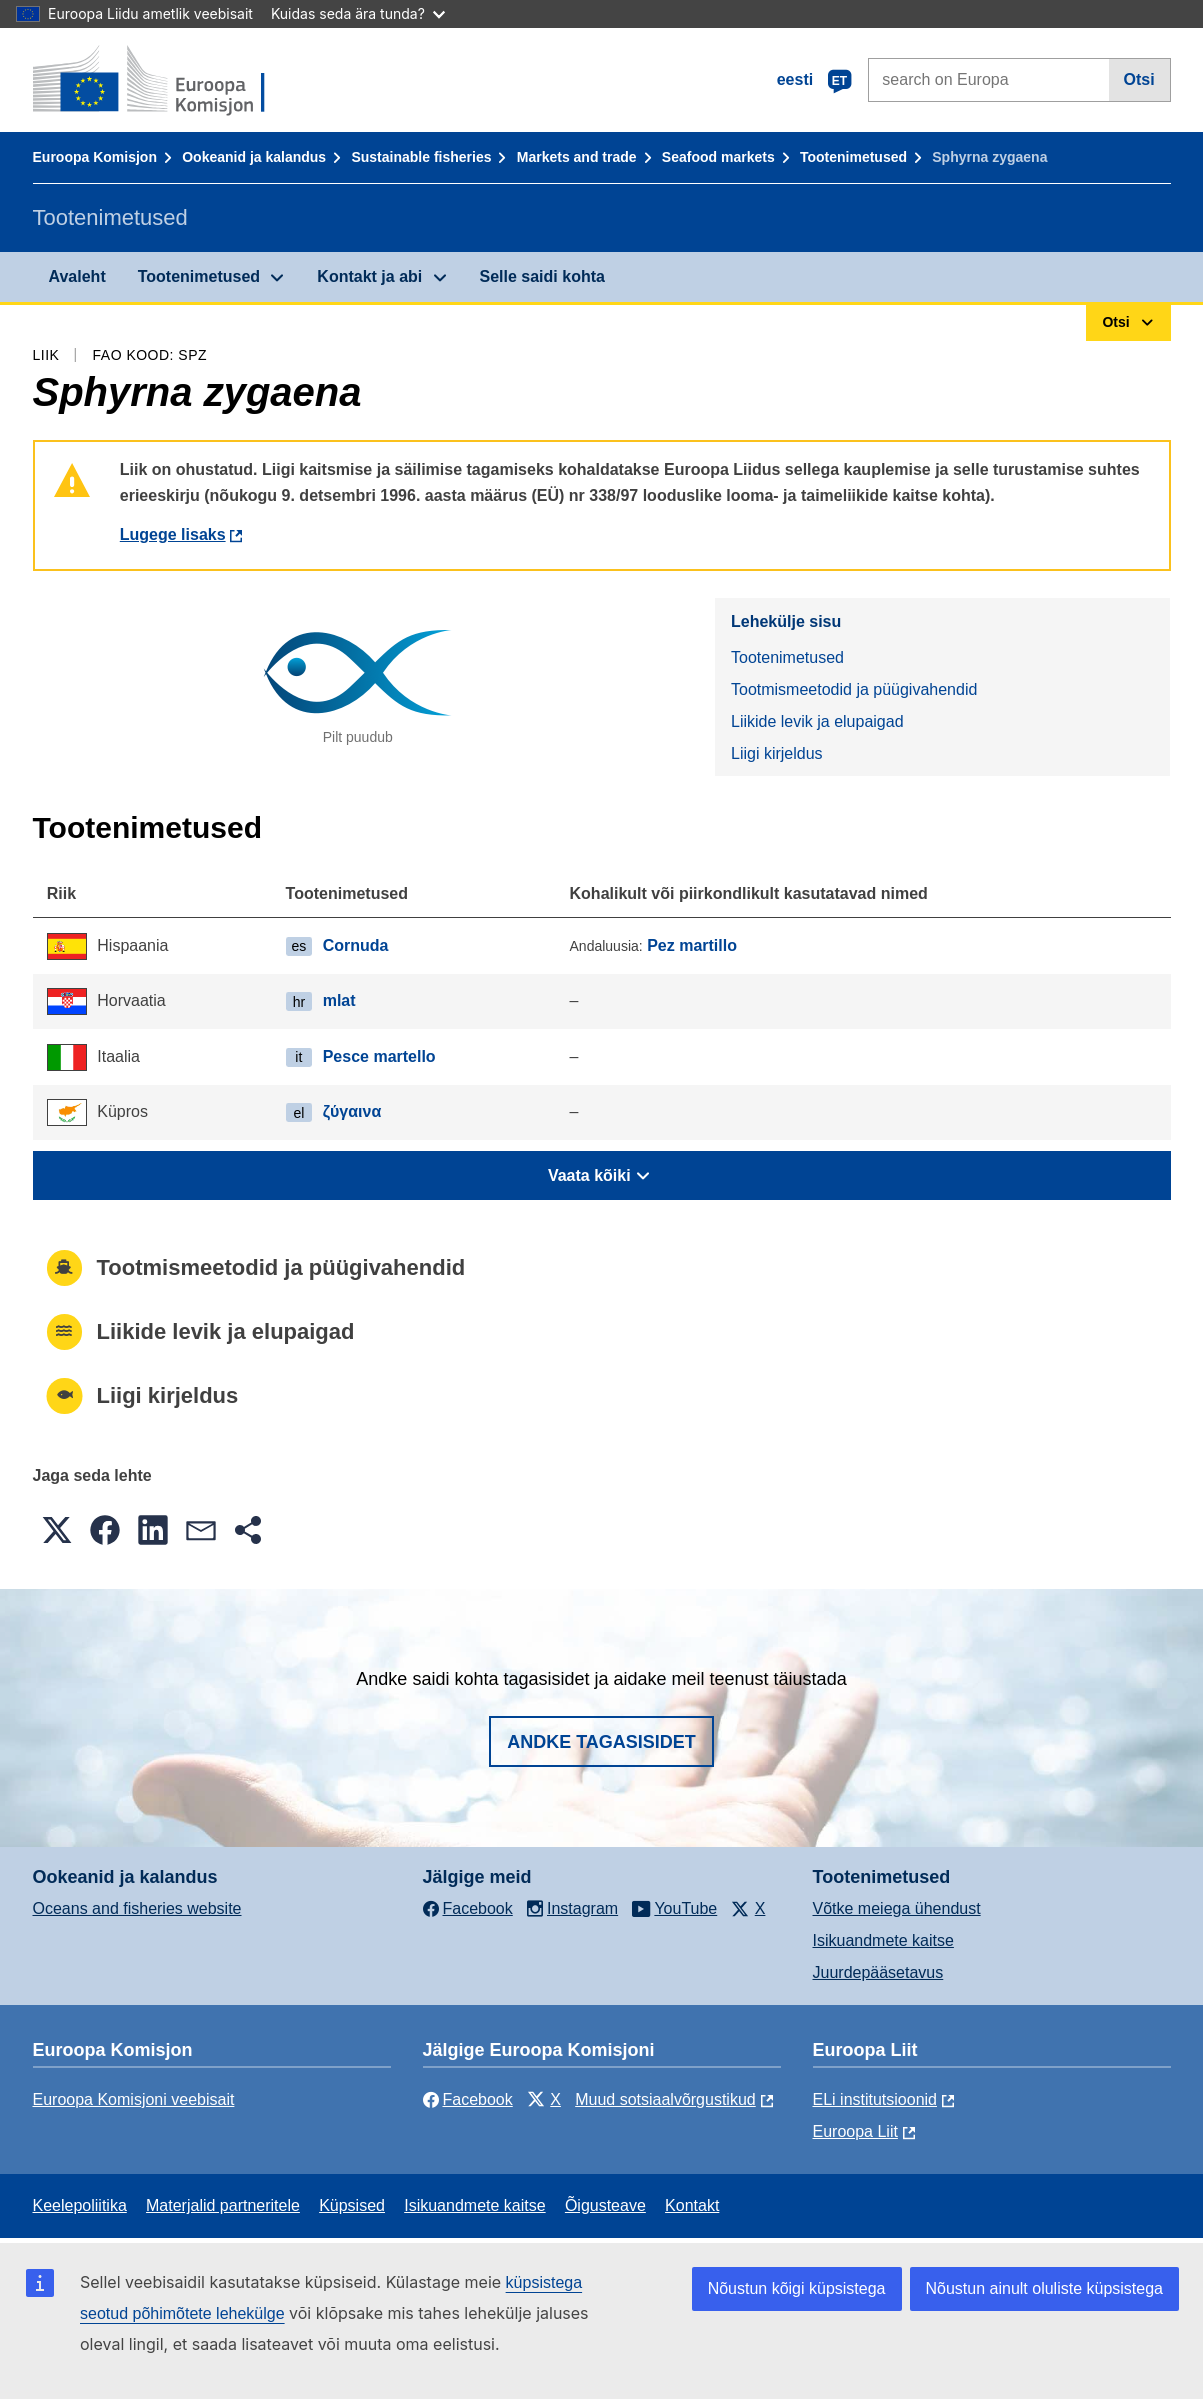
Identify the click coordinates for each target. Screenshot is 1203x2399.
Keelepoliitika (80, 2205)
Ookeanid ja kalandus (254, 157)
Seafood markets (718, 157)
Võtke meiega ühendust (897, 1908)
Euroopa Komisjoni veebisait (134, 2099)
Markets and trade (577, 157)
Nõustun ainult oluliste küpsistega (1044, 2288)
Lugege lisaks (173, 534)
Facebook (468, 2099)
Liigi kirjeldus (777, 753)
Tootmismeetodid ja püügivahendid (854, 689)
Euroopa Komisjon (95, 157)
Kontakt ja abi (369, 276)
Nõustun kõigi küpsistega (797, 2288)
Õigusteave (605, 2205)
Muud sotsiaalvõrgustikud (665, 2099)
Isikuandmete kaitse (883, 1940)
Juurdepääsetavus (878, 1972)
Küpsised (352, 2205)
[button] (57, 1530)
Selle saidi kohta (542, 276)
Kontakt (692, 2205)
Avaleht (77, 276)
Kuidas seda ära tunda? (358, 13)
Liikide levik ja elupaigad (817, 721)
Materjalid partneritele (223, 2205)
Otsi (1139, 79)
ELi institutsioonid (875, 2099)
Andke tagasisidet (601, 1742)
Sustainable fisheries (421, 157)
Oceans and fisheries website (137, 1908)
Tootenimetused (853, 157)
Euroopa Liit (855, 2131)
